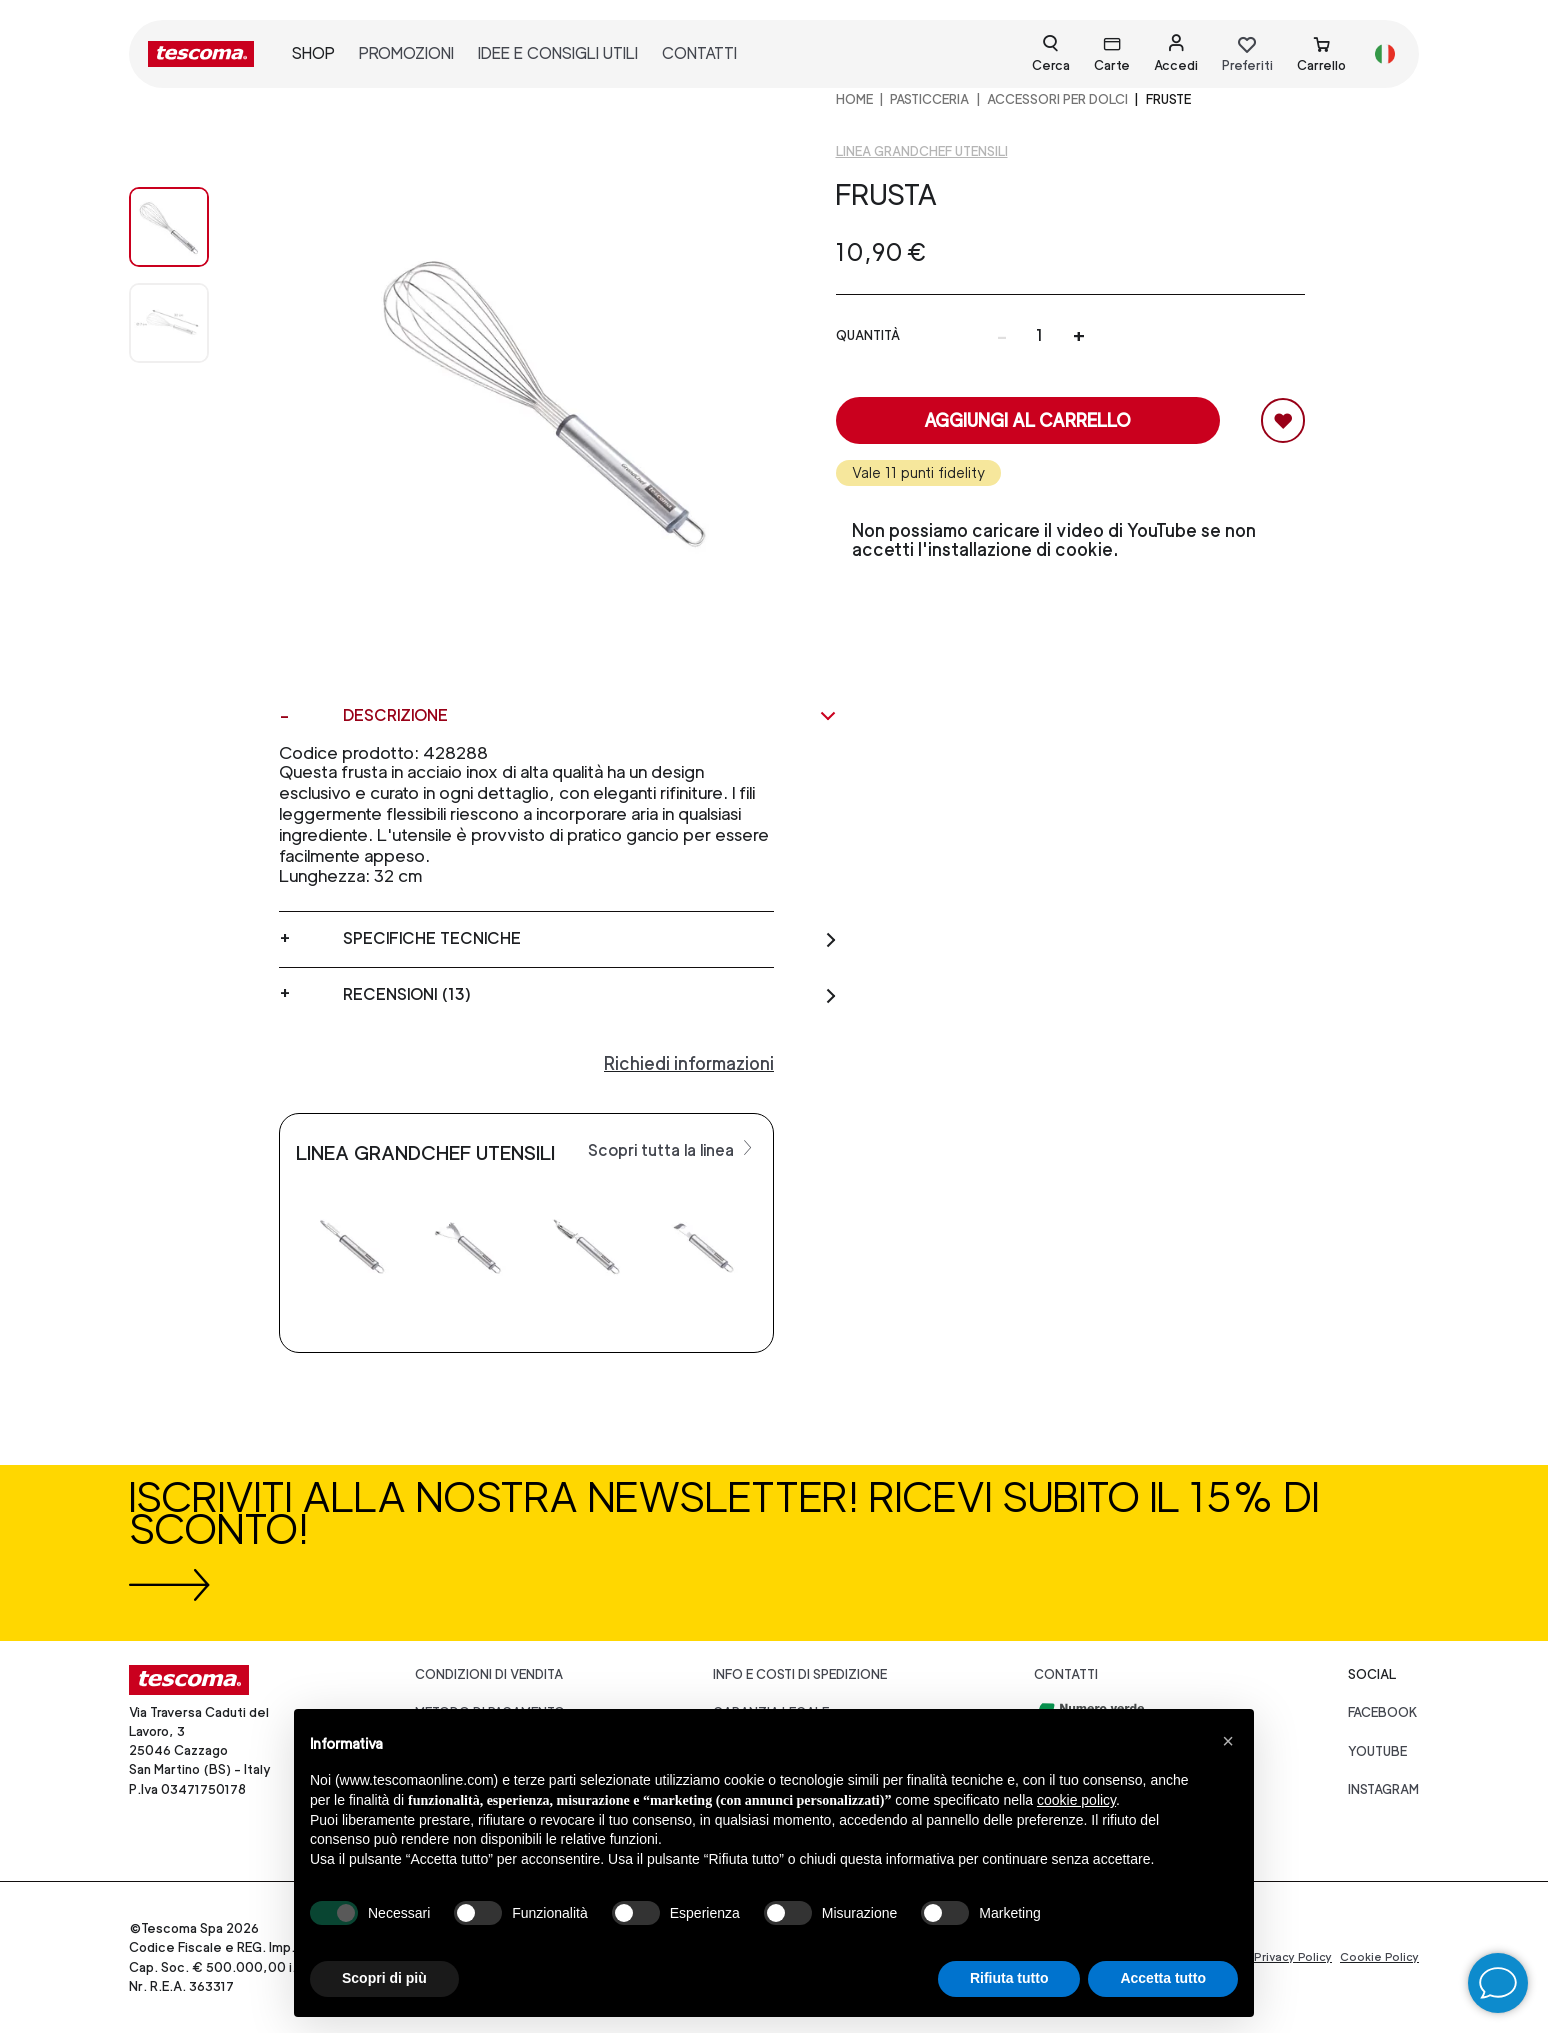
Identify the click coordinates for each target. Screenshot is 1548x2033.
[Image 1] (189, 323)
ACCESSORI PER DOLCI (1057, 99)
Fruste (1168, 99)
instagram (1383, 1789)
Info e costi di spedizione (800, 1674)
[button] (1228, 1741)
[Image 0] (189, 227)
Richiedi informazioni (689, 1063)
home (854, 99)
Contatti (1066, 1674)
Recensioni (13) (590, 995)
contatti (699, 53)
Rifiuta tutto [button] (1009, 1978)
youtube (1377, 1751)
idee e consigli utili (558, 53)
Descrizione (590, 716)
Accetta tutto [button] (1163, 1978)
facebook (1383, 1712)
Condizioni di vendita (489, 1674)
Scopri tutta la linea (672, 1149)
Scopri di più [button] (384, 1978)
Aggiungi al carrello (1027, 420)
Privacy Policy (1293, 1957)
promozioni (406, 53)
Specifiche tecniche (590, 939)
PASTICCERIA (929, 99)
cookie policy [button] (1076, 1800)
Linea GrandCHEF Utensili (922, 151)
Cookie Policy (1379, 1957)
